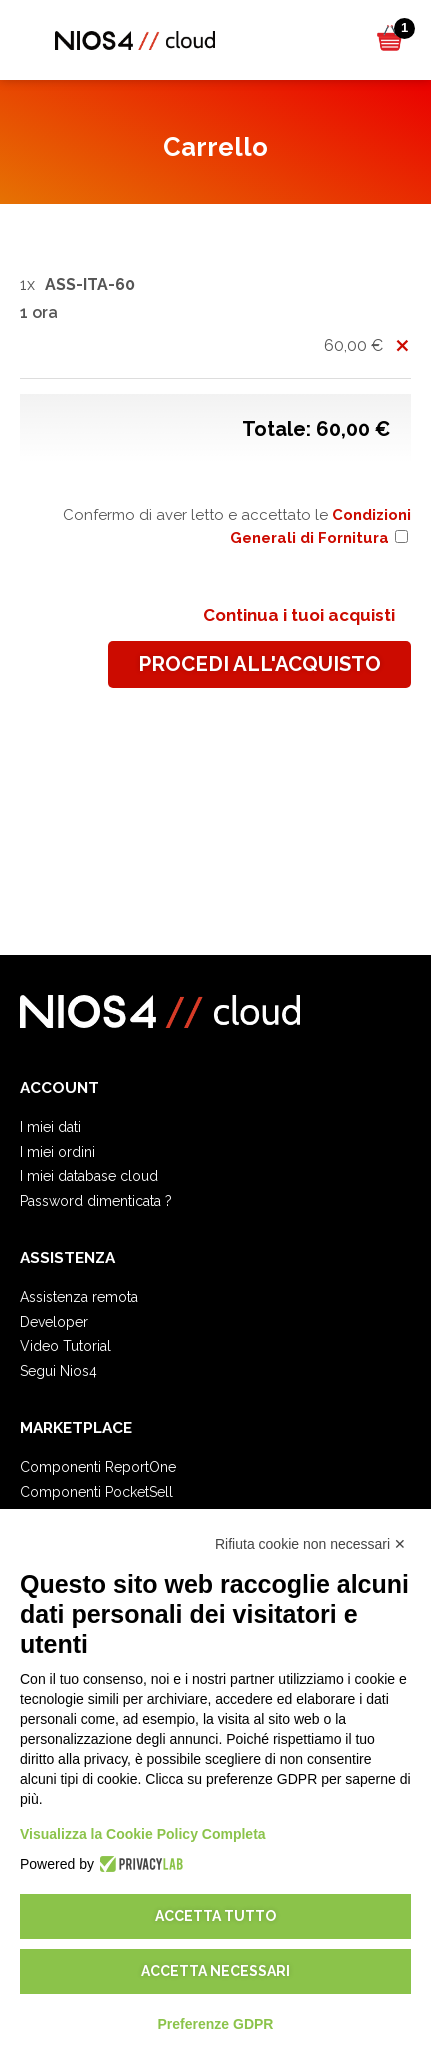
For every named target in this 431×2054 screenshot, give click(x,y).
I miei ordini (57, 1152)
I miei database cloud (89, 1176)
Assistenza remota (79, 1297)
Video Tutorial (65, 1346)
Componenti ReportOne (98, 1467)
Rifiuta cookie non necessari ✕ (310, 1544)
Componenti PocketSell (96, 1492)
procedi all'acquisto (259, 664)
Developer (54, 1322)
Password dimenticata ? (96, 1201)
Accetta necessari (215, 1971)
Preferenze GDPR (216, 2024)
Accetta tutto (215, 1916)
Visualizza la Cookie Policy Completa (143, 1834)
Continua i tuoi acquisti (299, 615)
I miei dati (50, 1127)
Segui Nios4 (58, 1371)
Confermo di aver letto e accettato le (237, 526)
